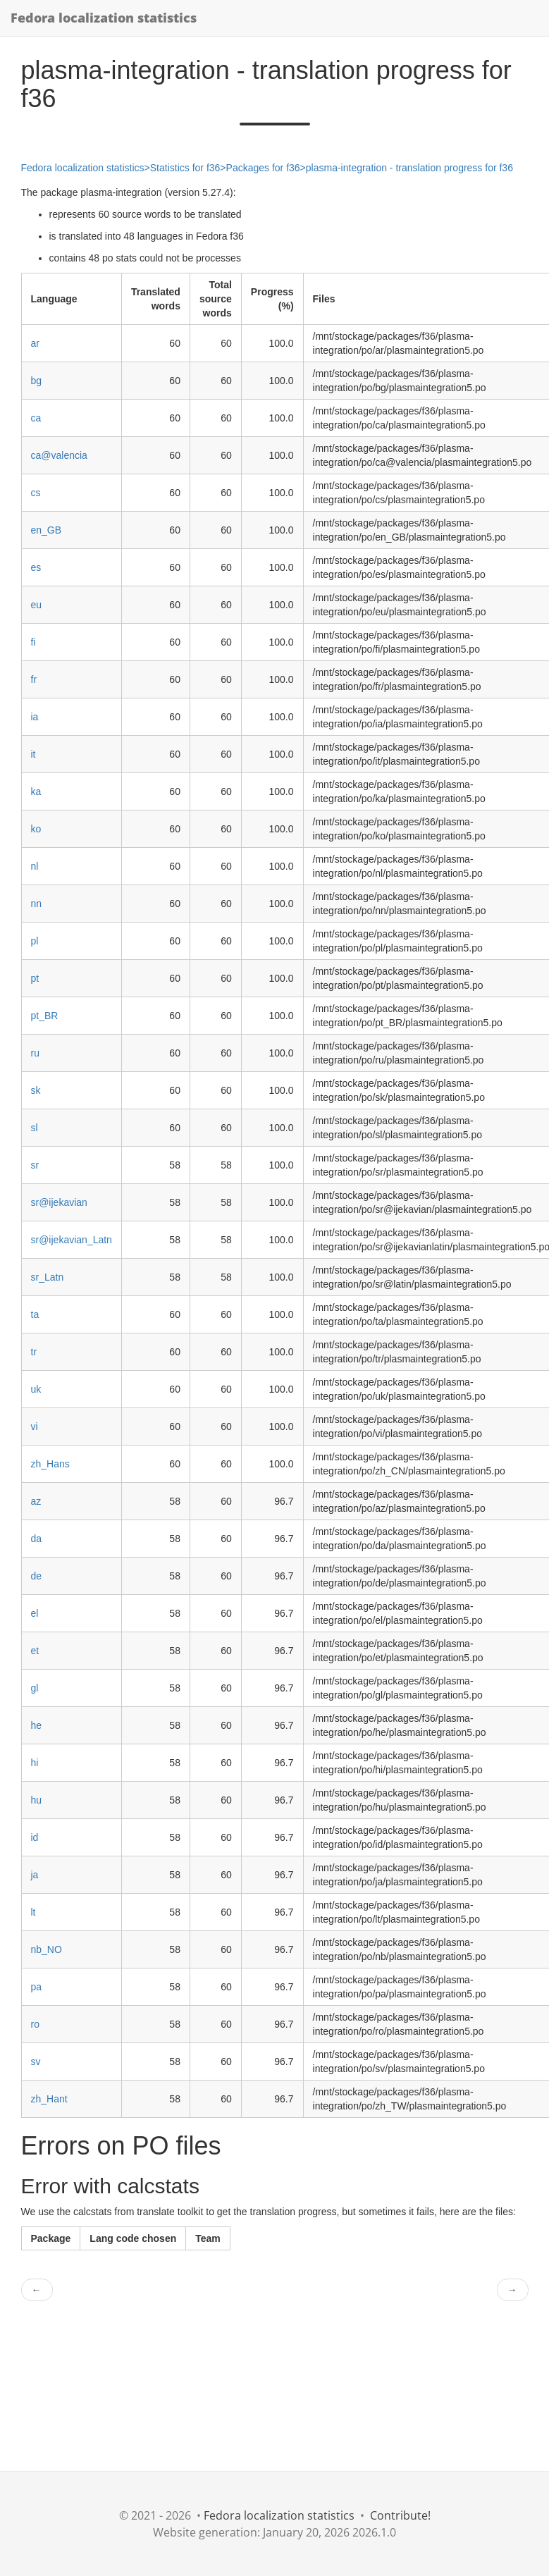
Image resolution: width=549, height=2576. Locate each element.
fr (34, 679)
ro (35, 2024)
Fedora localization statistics (104, 17)
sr (35, 1165)
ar (35, 343)
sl (34, 1127)
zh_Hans (50, 1463)
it (33, 754)
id (35, 1837)
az (36, 1501)
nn (36, 903)
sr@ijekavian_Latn (71, 1239)
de (36, 1576)
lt (33, 1912)
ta (35, 1314)
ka (36, 791)
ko (36, 828)
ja (35, 1874)
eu (36, 604)
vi (34, 1426)
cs (36, 492)
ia (35, 716)
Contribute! (400, 2515)
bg (36, 380)
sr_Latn (47, 1277)
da (36, 1538)
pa (36, 1986)
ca (36, 418)
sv (36, 2061)
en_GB (46, 530)
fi (33, 642)
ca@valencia (59, 455)
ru (35, 1053)
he (36, 1725)
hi (35, 1762)
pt (35, 978)
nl (35, 866)
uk (36, 1389)
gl (35, 1688)
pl (35, 941)
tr (34, 1351)
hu (36, 1800)
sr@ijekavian (59, 1202)
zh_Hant (49, 2098)
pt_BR (44, 1015)
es (36, 567)
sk (36, 1090)
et (35, 1650)
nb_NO (46, 1949)
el (35, 1613)
